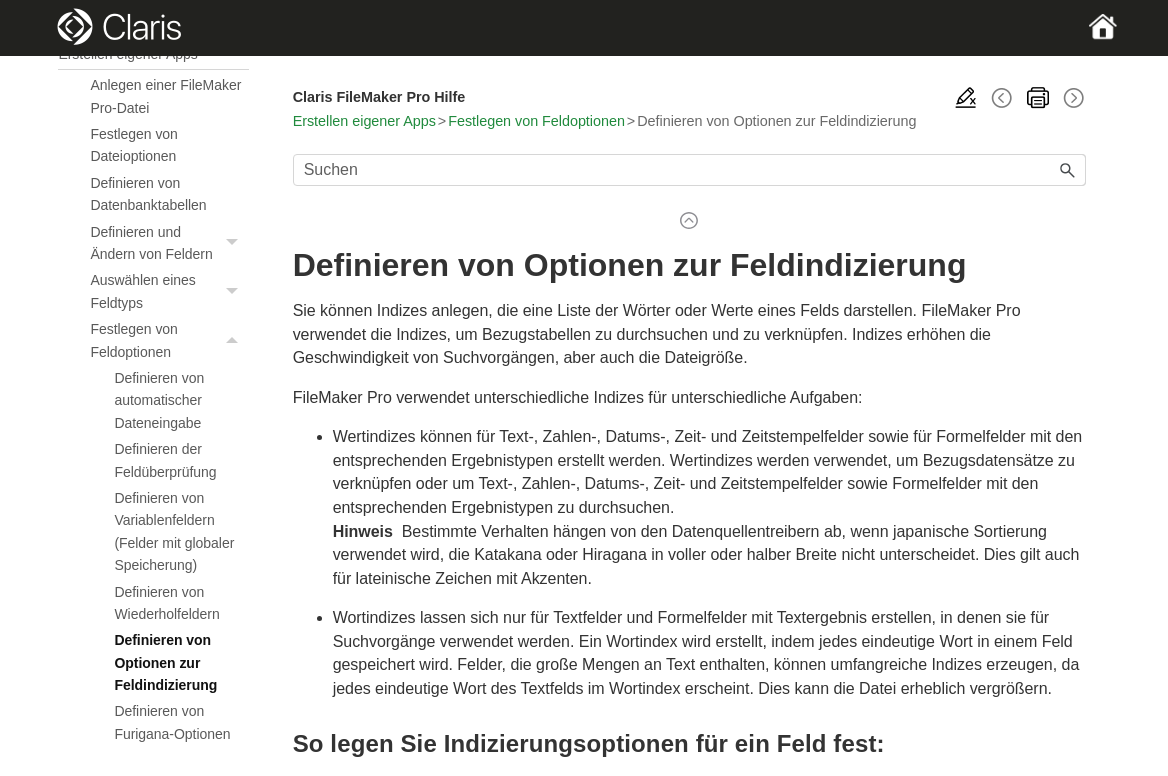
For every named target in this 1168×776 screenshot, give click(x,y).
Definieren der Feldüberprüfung (165, 460)
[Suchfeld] (689, 170)
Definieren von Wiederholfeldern (166, 603)
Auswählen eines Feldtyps (169, 291)
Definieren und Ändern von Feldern (169, 243)
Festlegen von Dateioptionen (133, 145)
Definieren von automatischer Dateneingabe (159, 400)
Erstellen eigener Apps (364, 121)
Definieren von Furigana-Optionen (172, 722)
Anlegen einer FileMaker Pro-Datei (165, 96)
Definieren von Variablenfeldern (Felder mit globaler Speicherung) (174, 531)
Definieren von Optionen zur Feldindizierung (165, 662)
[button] (235, 243)
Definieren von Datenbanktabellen (148, 194)
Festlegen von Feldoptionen (169, 340)
